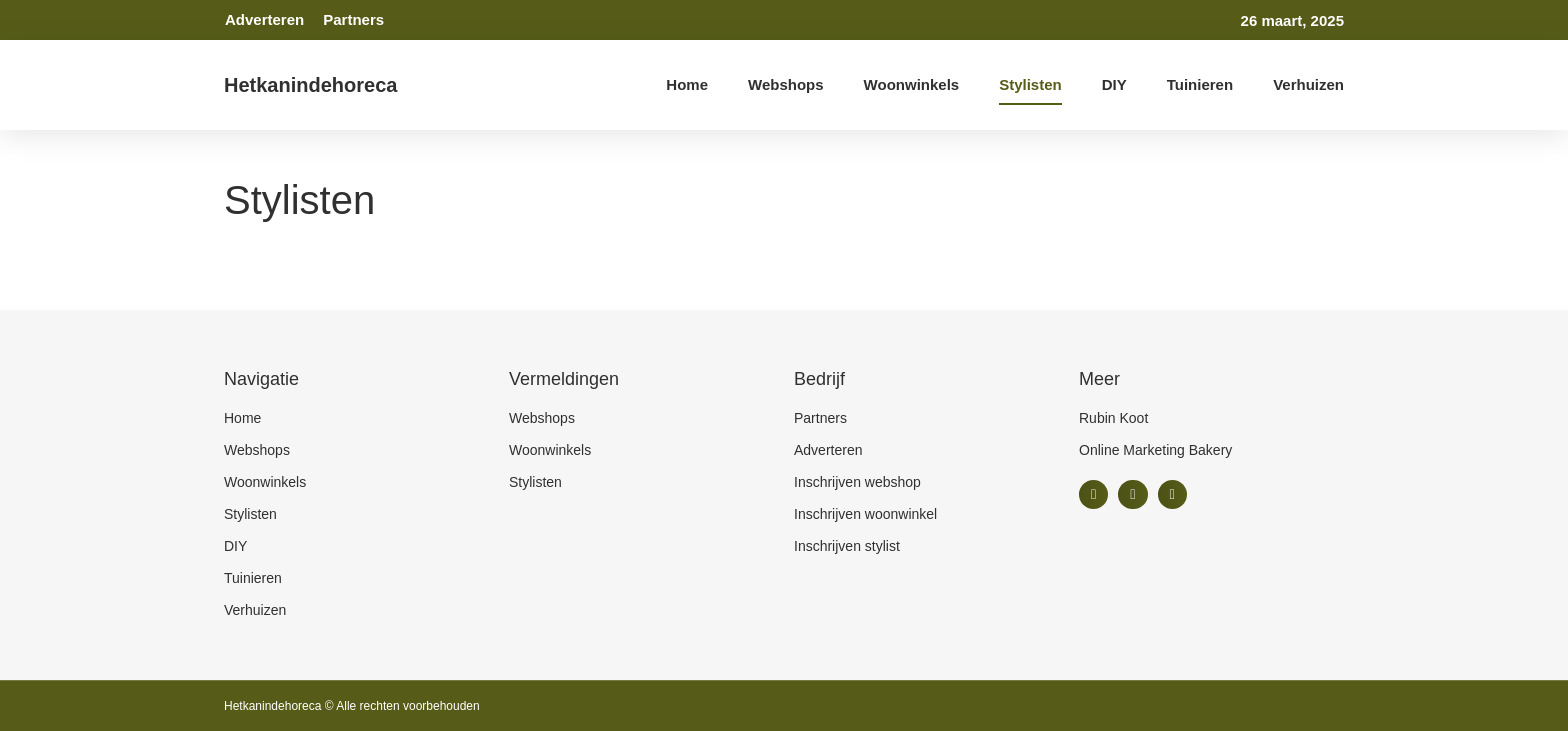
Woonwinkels (912, 84)
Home (687, 84)
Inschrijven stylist (847, 546)
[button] (1093, 494)
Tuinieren (1200, 84)
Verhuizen (1308, 84)
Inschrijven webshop (857, 482)
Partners (353, 19)
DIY (1114, 84)
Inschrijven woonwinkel (865, 514)
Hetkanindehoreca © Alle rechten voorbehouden (352, 706)
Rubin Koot (1113, 418)
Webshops (786, 84)
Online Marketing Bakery (1155, 450)
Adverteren (264, 19)
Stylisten (1030, 84)
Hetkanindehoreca (310, 85)
